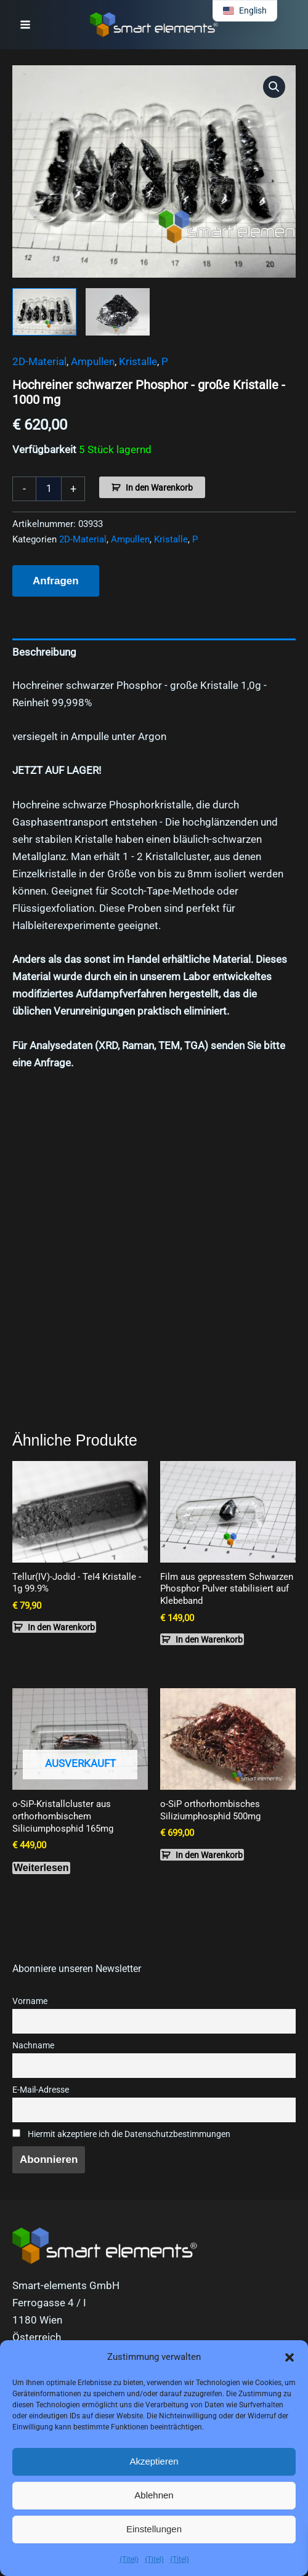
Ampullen (93, 361)
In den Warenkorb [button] (61, 1627)
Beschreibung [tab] (44, 652)
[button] (289, 2357)
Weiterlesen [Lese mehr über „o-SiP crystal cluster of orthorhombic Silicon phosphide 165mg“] (41, 1867)
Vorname (29, 2001)
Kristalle (138, 361)
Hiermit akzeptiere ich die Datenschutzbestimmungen (121, 2134)
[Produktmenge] (49, 489)
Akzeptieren (153, 2461)
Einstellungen (154, 2529)
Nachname (33, 2045)
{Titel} (129, 2559)
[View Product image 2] (118, 312)
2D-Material (39, 361)
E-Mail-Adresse (40, 2090)
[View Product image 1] (44, 312)
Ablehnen (153, 2495)
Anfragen (56, 581)
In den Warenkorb (159, 488)
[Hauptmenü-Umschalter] (25, 25)
